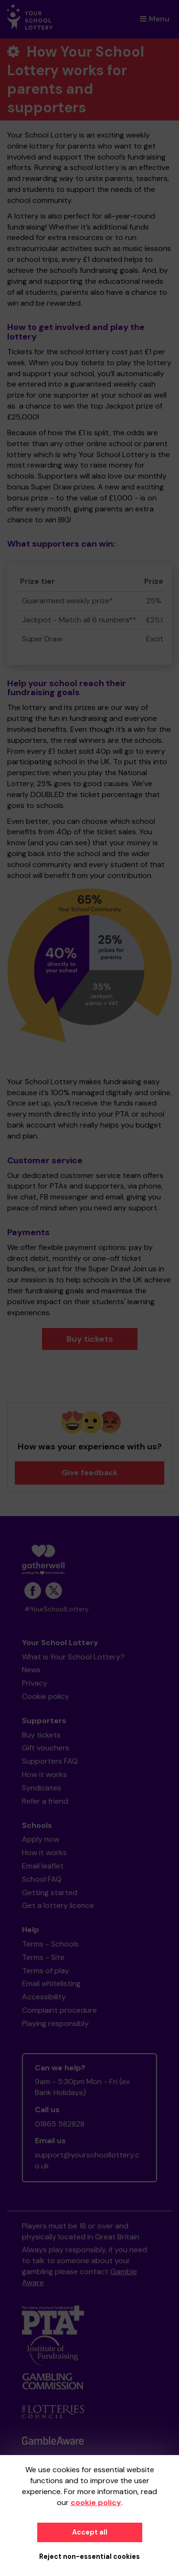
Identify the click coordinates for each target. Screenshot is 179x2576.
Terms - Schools (50, 1944)
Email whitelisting (51, 1983)
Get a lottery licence (58, 1905)
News (31, 1670)
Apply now (40, 1839)
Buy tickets (89, 1339)
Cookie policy (45, 1696)
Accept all (89, 2532)
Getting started (49, 1892)
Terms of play (45, 1971)
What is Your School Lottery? (73, 1657)
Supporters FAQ (50, 1761)
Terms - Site (43, 1957)
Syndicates (41, 1788)
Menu (154, 19)
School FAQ (42, 1879)
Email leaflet (42, 1866)
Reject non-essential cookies (89, 2556)
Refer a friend (45, 1801)
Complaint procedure (59, 2010)
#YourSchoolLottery (56, 1609)
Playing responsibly (55, 2023)
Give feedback (89, 1473)
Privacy (34, 1683)
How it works (44, 1774)
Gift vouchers (45, 1748)
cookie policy (96, 2502)
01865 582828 (59, 2124)
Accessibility (44, 1997)
